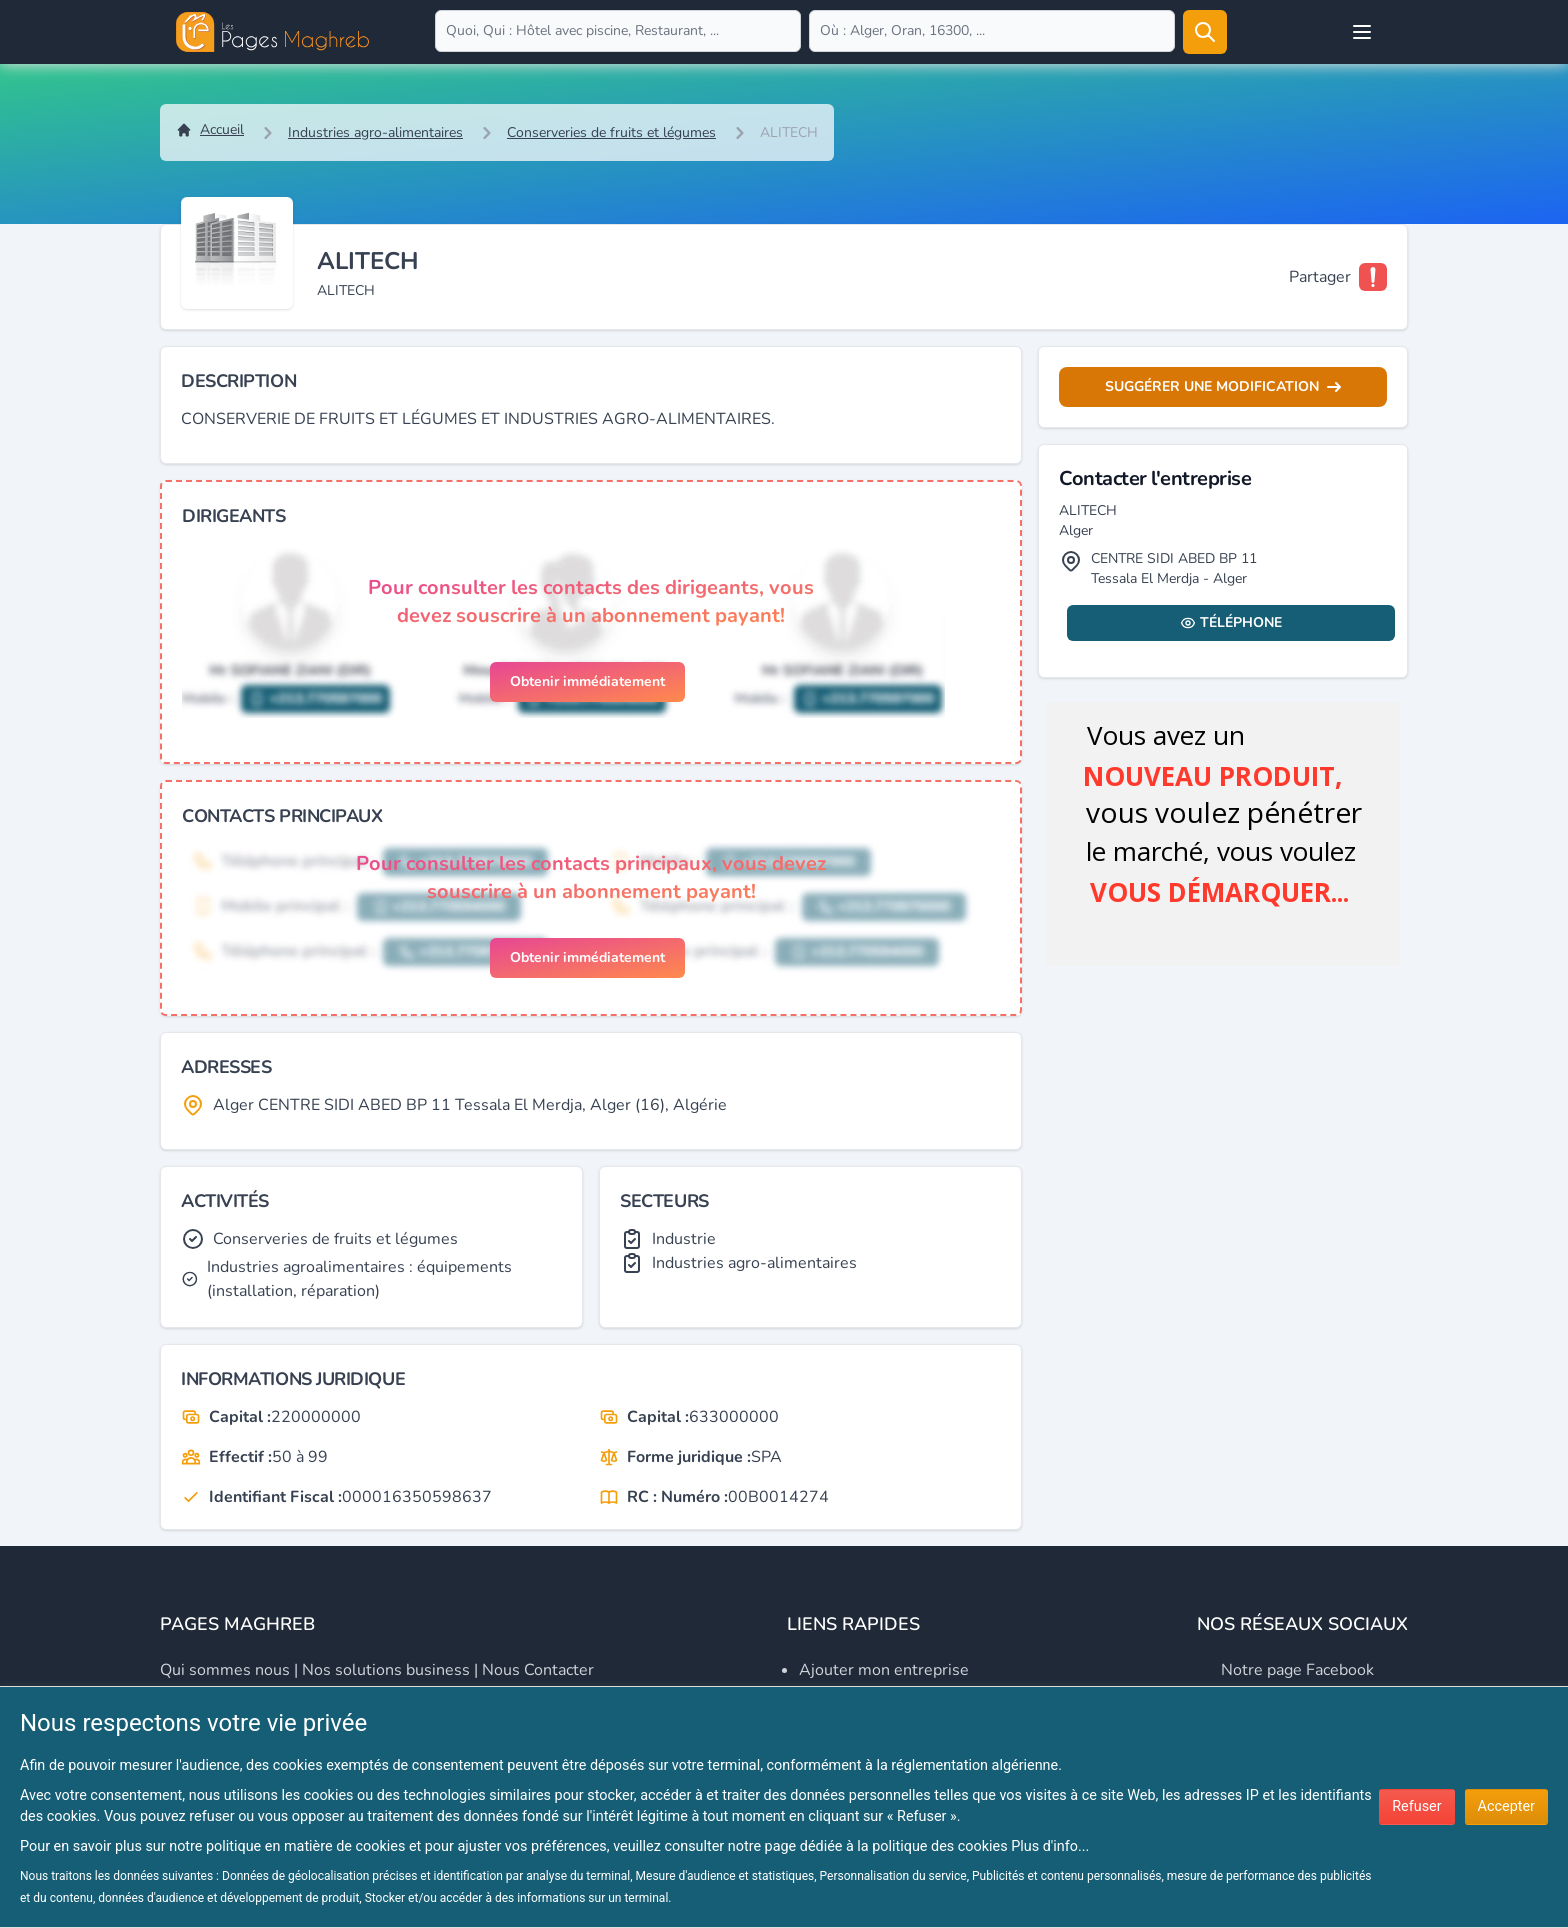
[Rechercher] (1205, 32)
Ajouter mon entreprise (884, 1670)
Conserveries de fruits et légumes (611, 132)
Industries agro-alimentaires (375, 132)
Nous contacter (538, 1670)
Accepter (1506, 1806)
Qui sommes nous (225, 1670)
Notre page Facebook (1297, 1670)
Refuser (1416, 1806)
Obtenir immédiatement (587, 681)
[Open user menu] (1362, 32)
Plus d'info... (1050, 1846)
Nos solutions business (386, 1670)
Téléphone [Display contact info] (1231, 622)
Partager (1320, 277)
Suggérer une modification (1223, 386)
